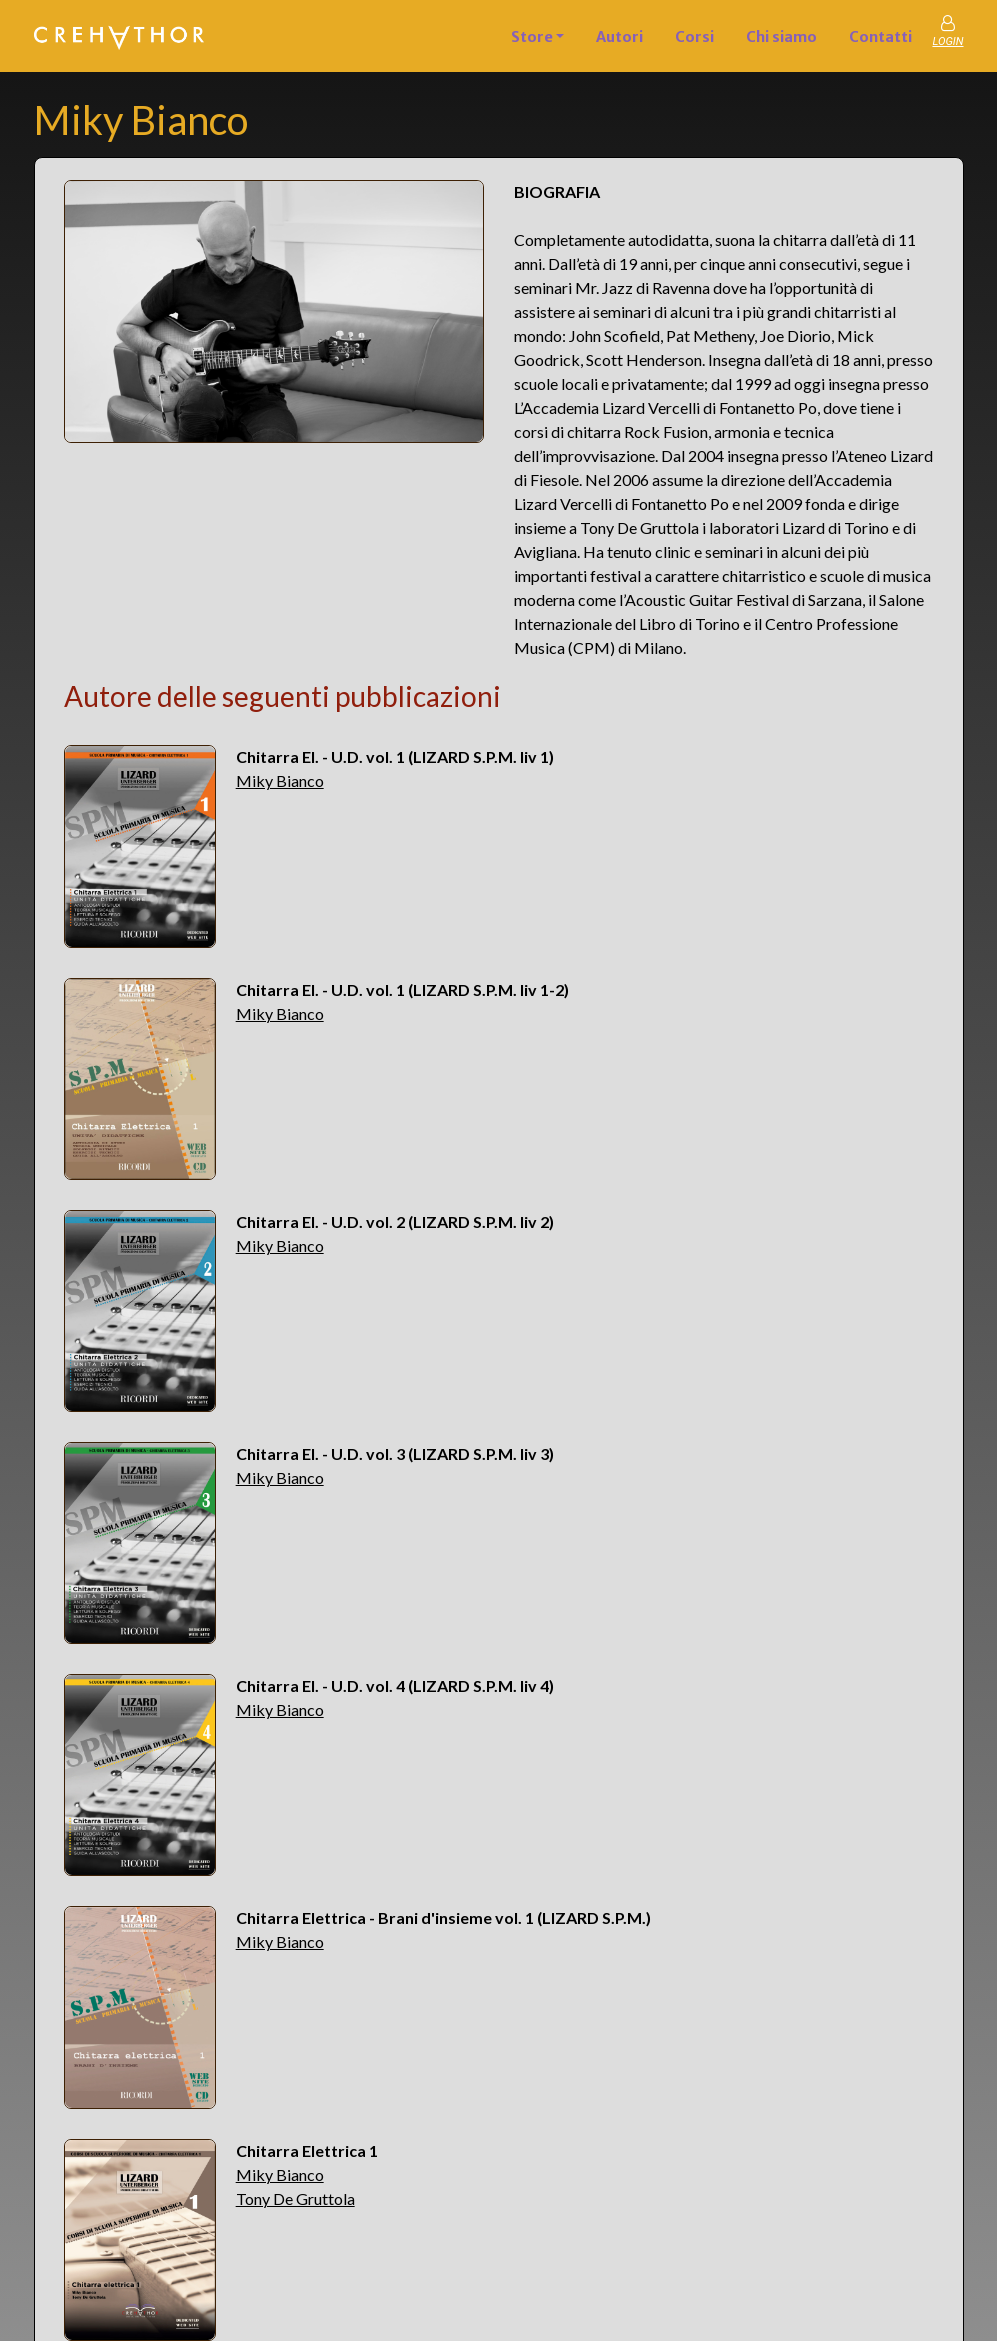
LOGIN (947, 41)
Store (532, 37)
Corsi (694, 37)
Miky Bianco (280, 780)
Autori (619, 37)
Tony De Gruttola (295, 2198)
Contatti (880, 37)
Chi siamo (781, 37)
